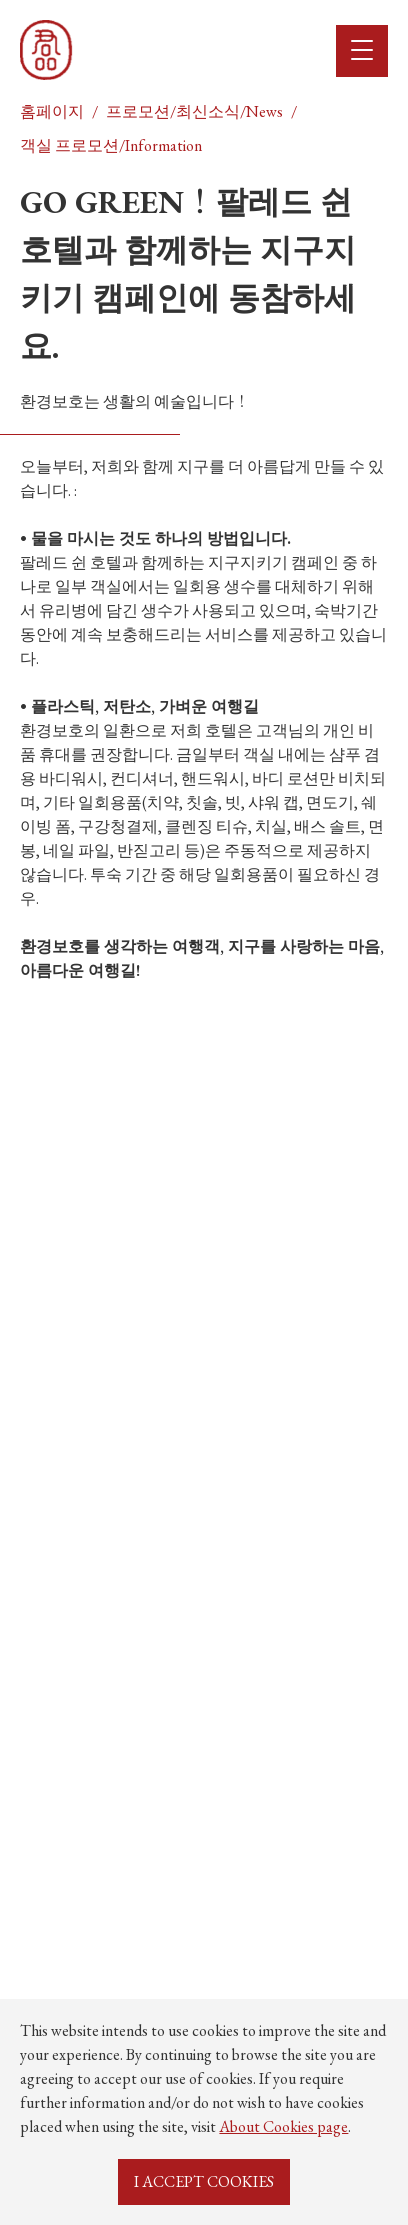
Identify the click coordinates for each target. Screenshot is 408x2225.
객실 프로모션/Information (111, 145)
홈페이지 (52, 111)
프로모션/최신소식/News (194, 111)
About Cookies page (283, 2126)
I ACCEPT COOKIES (204, 2181)
